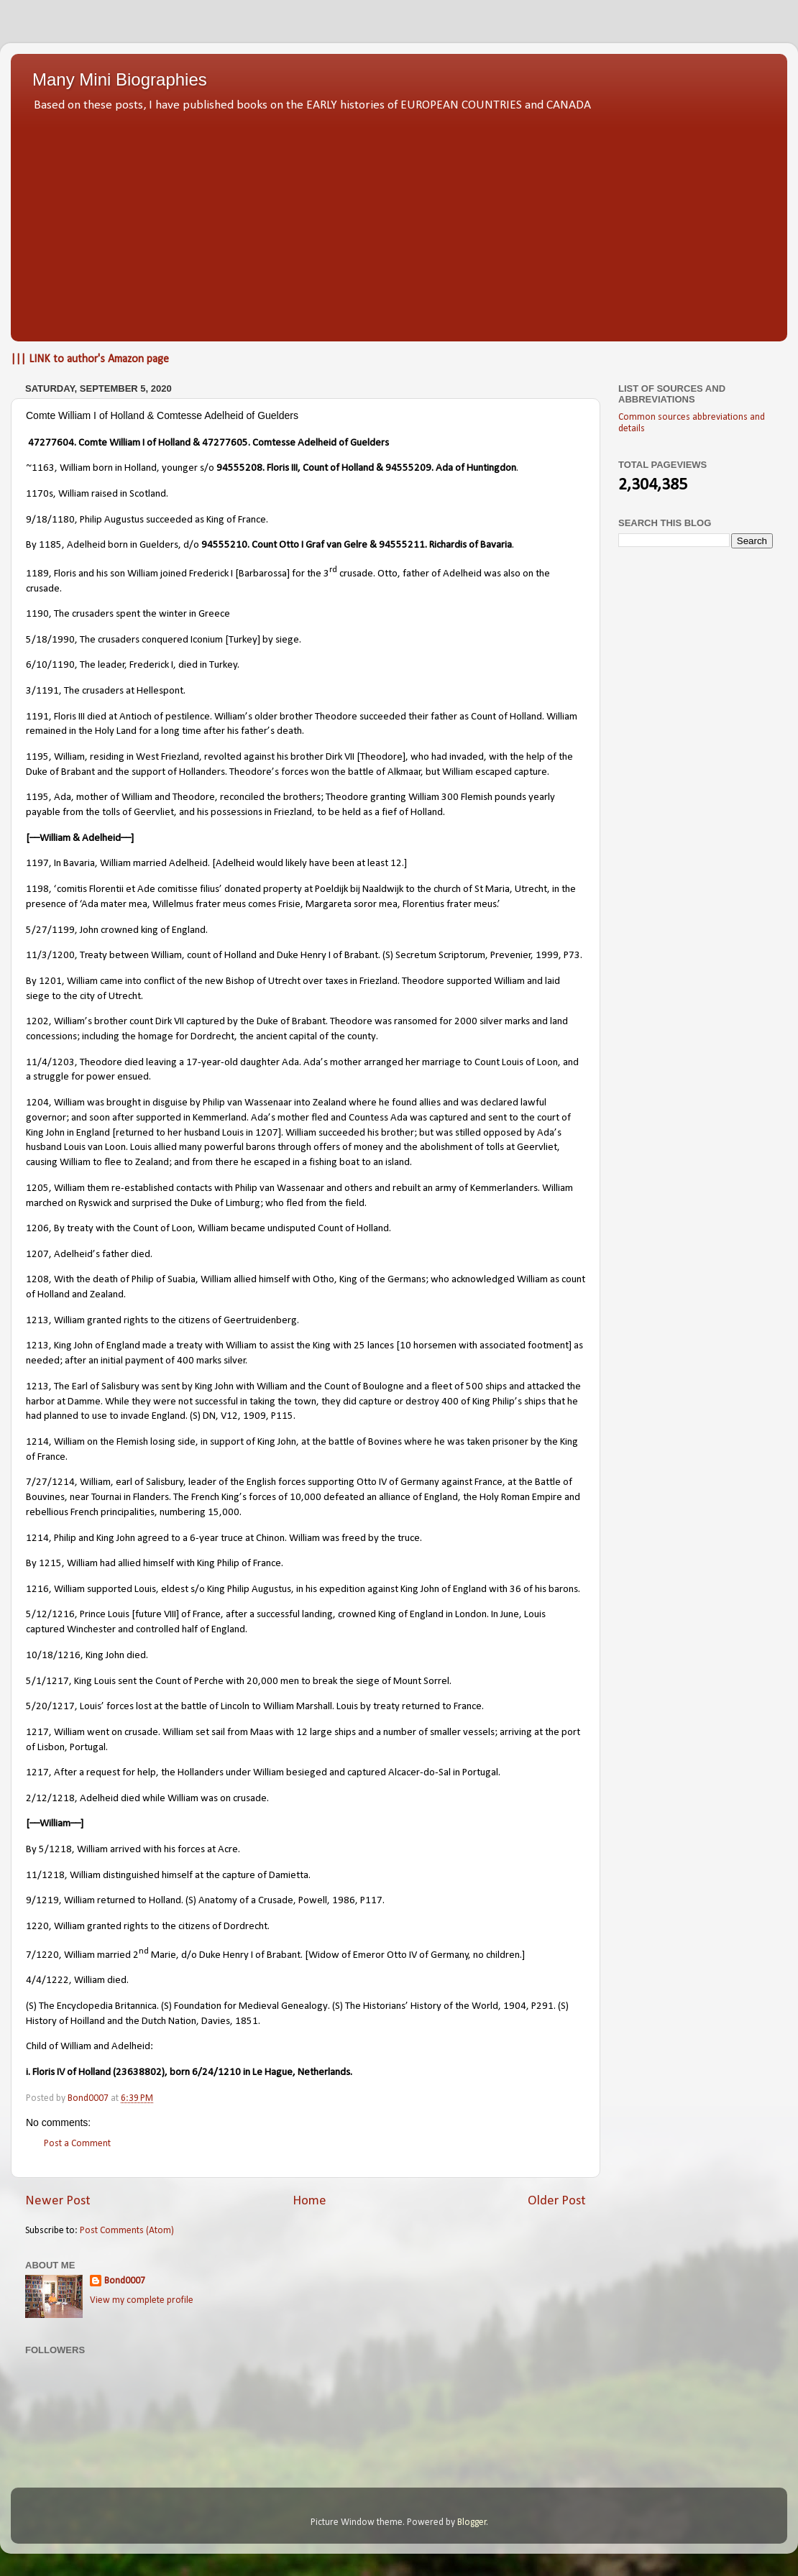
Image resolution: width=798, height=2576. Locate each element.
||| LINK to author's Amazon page (90, 359)
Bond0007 (124, 2281)
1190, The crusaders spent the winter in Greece (128, 614)
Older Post (557, 2201)
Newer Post (58, 2201)
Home (309, 2201)
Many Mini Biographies (119, 79)
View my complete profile (141, 2300)
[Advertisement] (399, 222)
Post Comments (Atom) (127, 2230)
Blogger (472, 2522)
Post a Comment (77, 2143)
